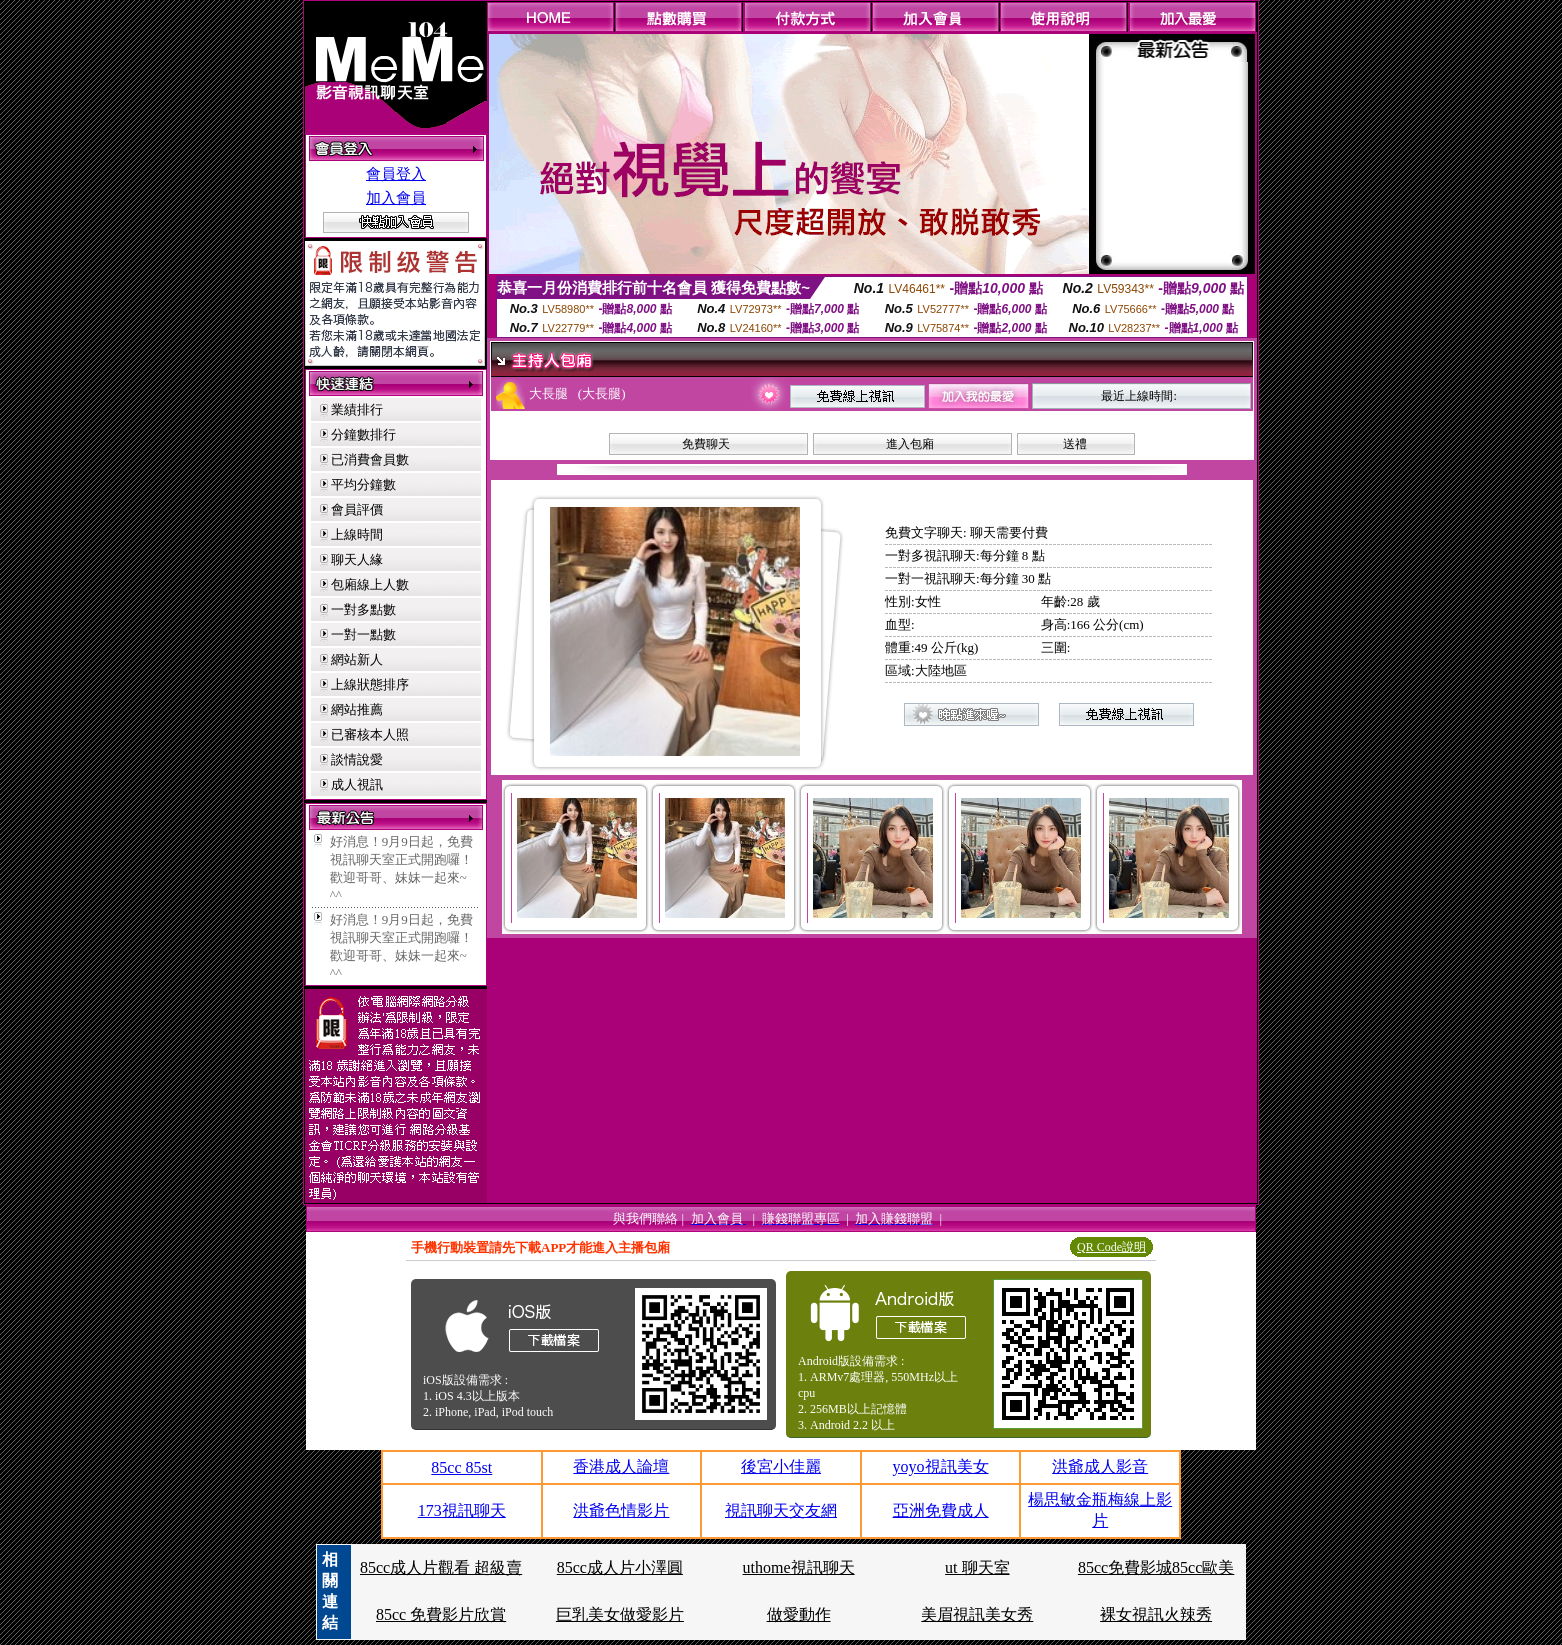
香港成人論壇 (621, 1466)
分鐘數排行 (363, 434)
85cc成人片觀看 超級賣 (441, 1567)
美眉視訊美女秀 (977, 1614)
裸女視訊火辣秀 (1156, 1614)
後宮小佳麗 (781, 1466)
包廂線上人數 (370, 584)
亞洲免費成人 (941, 1510)
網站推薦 (357, 709)
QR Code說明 (1111, 1247)
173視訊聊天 (462, 1510)
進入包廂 (910, 444)
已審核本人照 (370, 734)
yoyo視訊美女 (941, 1466)
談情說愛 (357, 759)
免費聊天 (706, 444)
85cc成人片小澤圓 (620, 1567)
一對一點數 (363, 634)
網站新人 (357, 659)
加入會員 (396, 198)
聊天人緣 (357, 559)
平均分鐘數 (363, 484)
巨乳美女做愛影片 (620, 1614)
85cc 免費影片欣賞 (441, 1614)
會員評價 (357, 509)
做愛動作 (799, 1614)
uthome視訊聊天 (799, 1567)
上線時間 (357, 534)
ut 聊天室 (977, 1567)
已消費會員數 (370, 459)
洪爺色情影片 (621, 1510)
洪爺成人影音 (1100, 1466)
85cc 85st (461, 1467)
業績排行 (357, 409)
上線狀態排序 (370, 684)
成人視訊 (357, 784)
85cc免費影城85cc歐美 (1156, 1567)
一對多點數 (363, 609)
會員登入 (396, 174)
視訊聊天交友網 (781, 1510)
